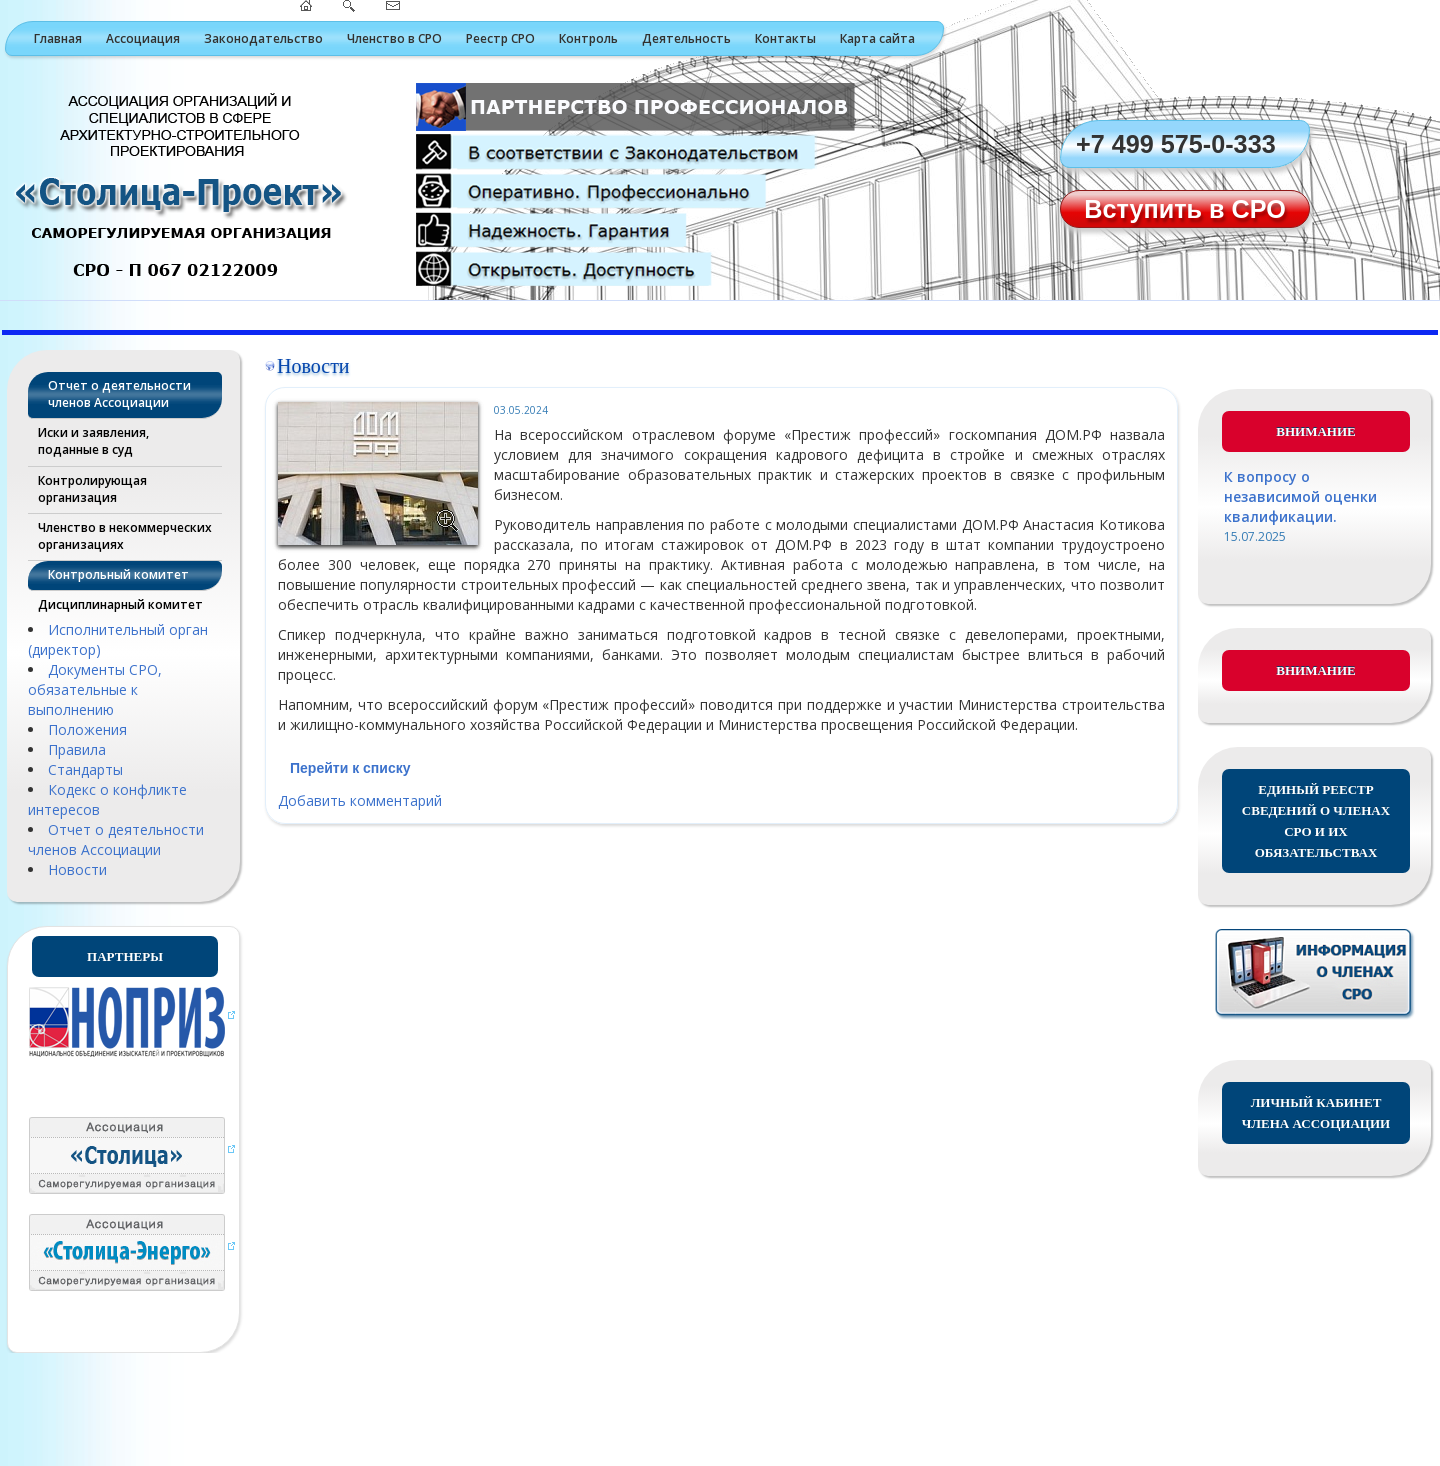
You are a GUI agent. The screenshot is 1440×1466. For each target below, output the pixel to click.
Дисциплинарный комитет (120, 604)
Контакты (785, 38)
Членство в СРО (394, 38)
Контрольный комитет (118, 574)
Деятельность (686, 38)
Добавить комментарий (360, 800)
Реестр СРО (500, 38)
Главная (58, 38)
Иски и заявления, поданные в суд (93, 441)
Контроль (588, 38)
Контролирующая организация (92, 489)
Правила (77, 749)
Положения (87, 729)
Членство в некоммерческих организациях (125, 536)
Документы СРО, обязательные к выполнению (95, 689)
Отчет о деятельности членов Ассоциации (119, 394)
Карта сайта (877, 38)
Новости (77, 869)
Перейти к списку (350, 768)
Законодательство (263, 38)
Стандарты (85, 769)
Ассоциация (143, 38)
